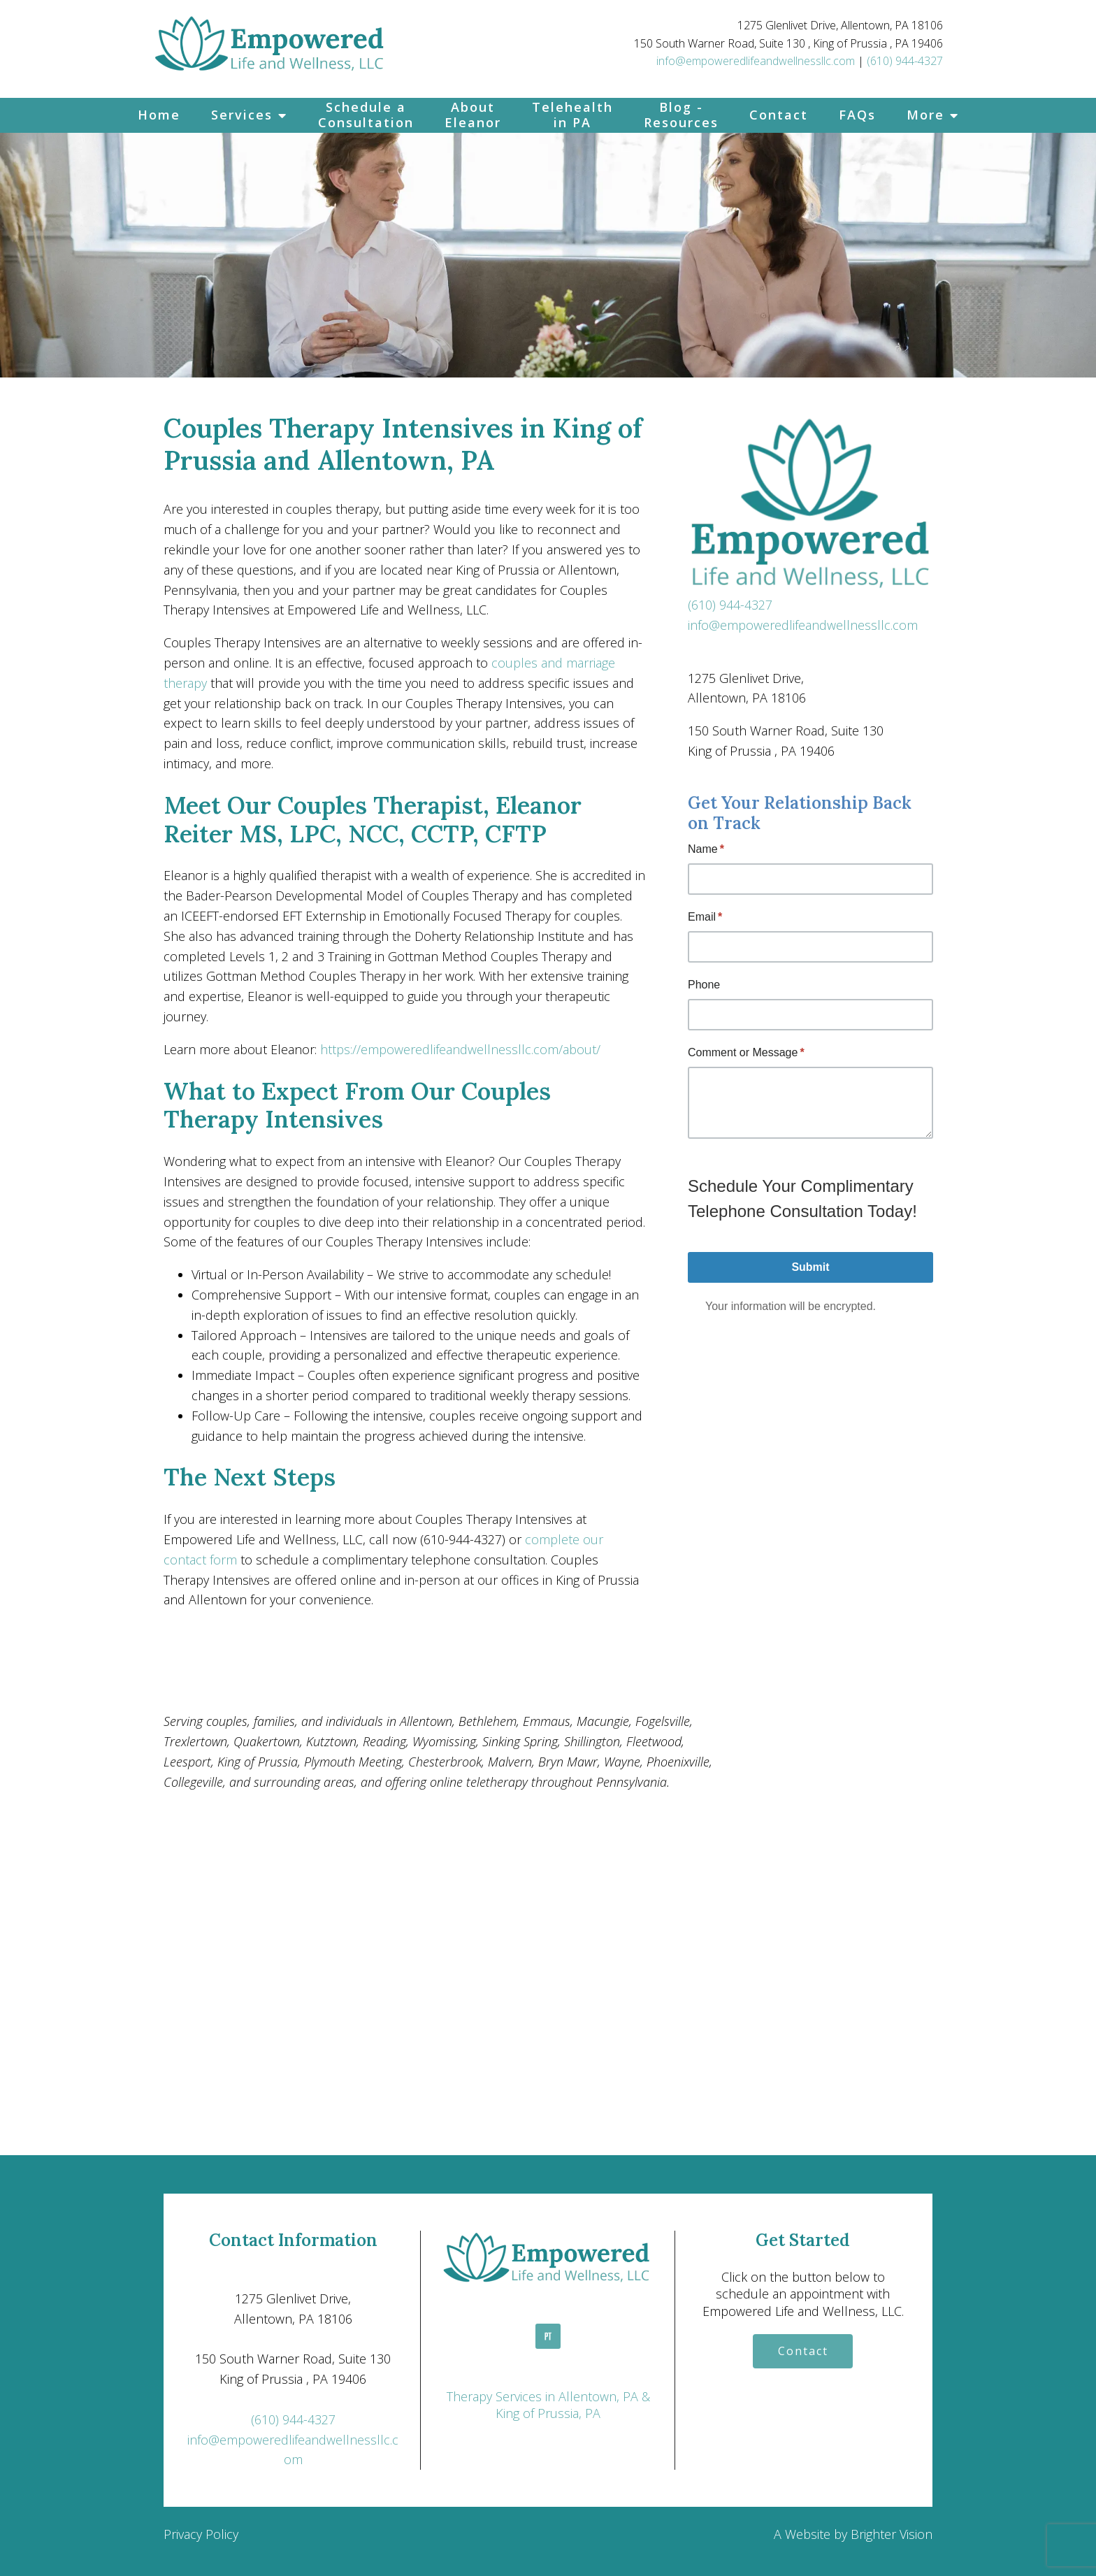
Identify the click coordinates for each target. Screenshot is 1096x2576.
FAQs (857, 114)
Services (242, 114)
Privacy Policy (201, 2534)
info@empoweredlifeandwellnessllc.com (755, 61)
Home (159, 114)
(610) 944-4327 (905, 61)
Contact (778, 114)
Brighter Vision (891, 2534)
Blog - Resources (681, 115)
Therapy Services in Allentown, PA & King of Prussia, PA (548, 2405)
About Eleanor (473, 115)
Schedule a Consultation (366, 115)
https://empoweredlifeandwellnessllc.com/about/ (460, 1049)
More (925, 114)
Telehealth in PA (572, 115)
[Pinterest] (548, 2336)
